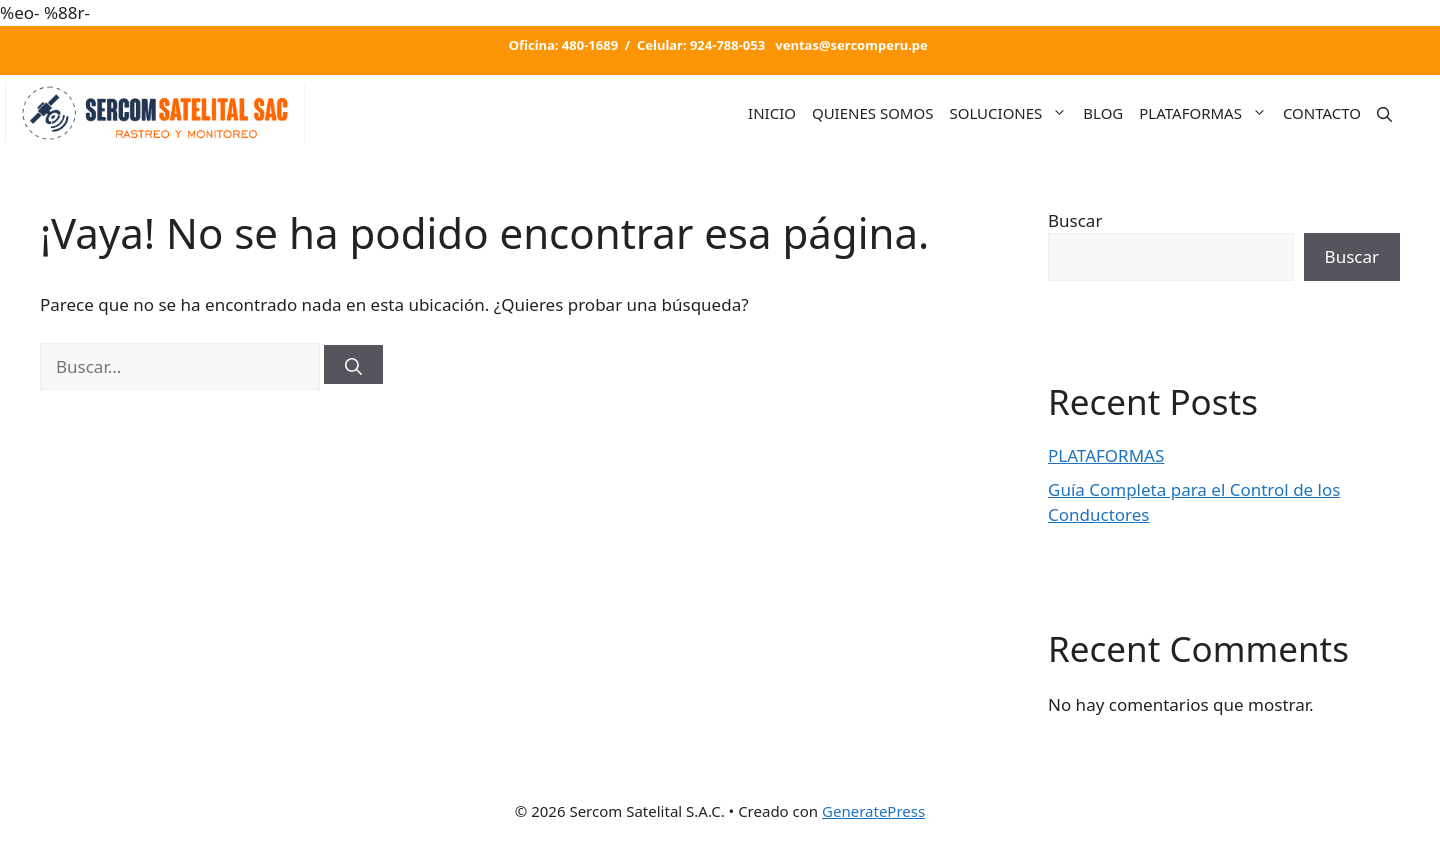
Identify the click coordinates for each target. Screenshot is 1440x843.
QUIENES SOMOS (873, 113)
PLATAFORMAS (1207, 113)
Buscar (1075, 220)
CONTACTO (1322, 113)
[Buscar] (353, 364)
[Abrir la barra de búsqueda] (1384, 112)
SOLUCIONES (1012, 113)
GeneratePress (873, 811)
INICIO (772, 113)
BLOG (1103, 113)
